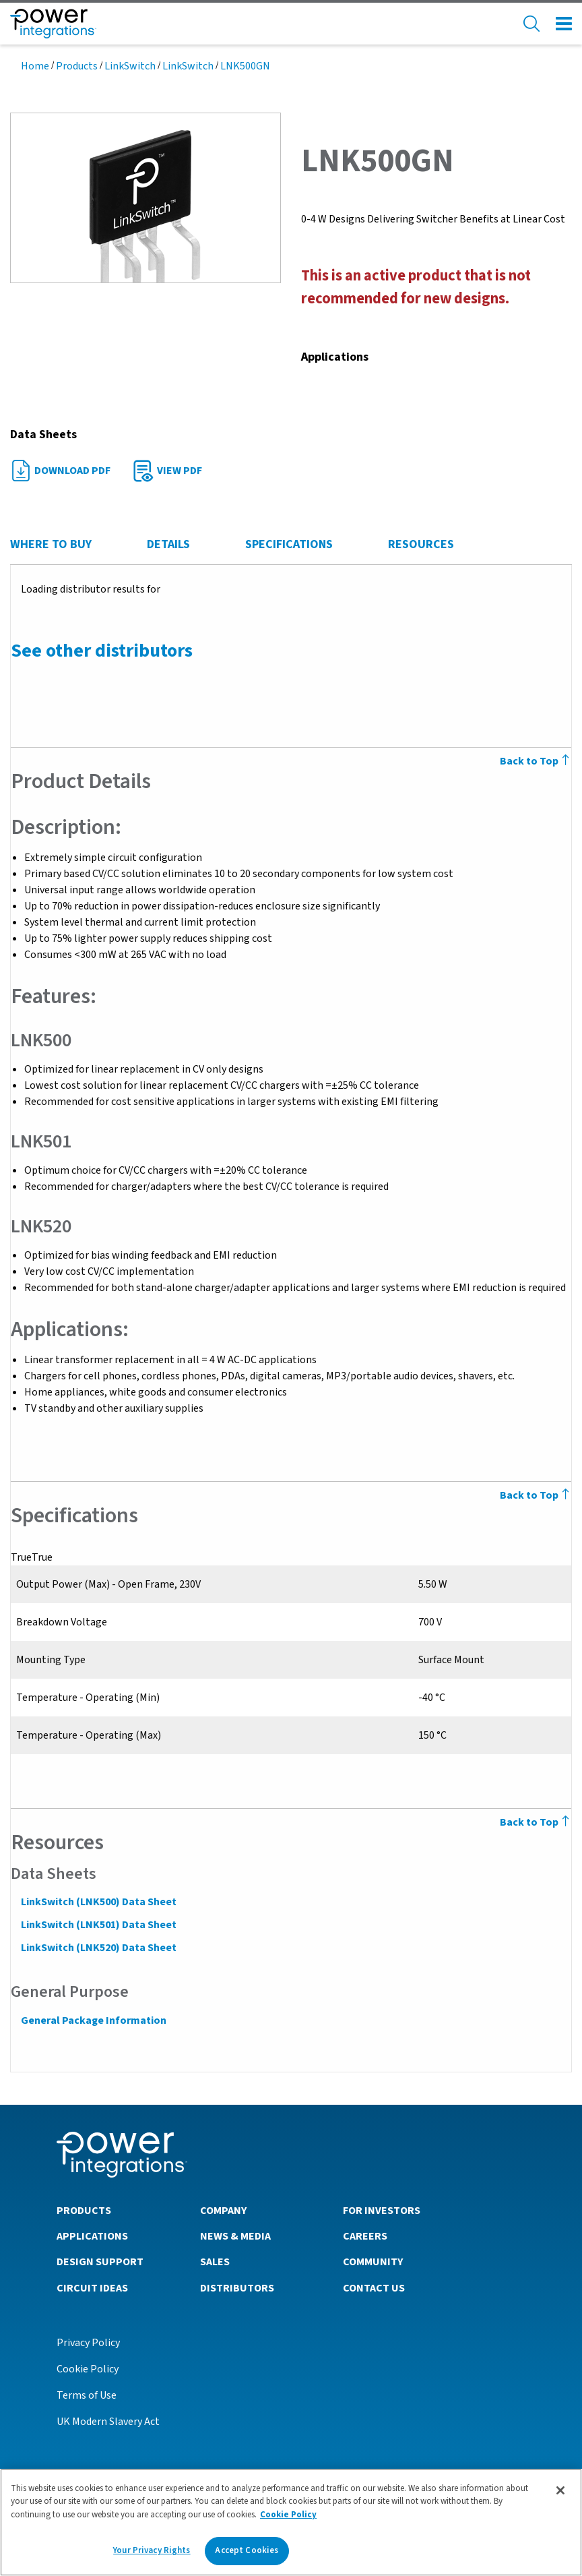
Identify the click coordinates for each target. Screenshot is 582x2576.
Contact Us (374, 2287)
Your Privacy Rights (151, 2550)
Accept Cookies (246, 2550)
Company (223, 2210)
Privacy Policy (88, 2342)
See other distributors (101, 650)
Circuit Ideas (92, 2287)
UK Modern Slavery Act (108, 2421)
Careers (365, 2235)
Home (35, 66)
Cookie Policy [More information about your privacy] (288, 2515)
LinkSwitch (130, 66)
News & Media (235, 2235)
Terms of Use (87, 2394)
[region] (291, 2522)
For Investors (381, 2210)
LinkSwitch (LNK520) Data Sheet (98, 1947)
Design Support (100, 2261)
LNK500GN (245, 66)
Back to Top (536, 1822)
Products (77, 66)
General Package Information (93, 2020)
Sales (215, 2261)
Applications (92, 2235)
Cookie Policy (88, 2368)
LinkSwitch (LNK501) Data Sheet (98, 1924)
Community (373, 2261)
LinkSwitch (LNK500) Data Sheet (98, 1901)
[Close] (560, 2490)
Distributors (237, 2287)
